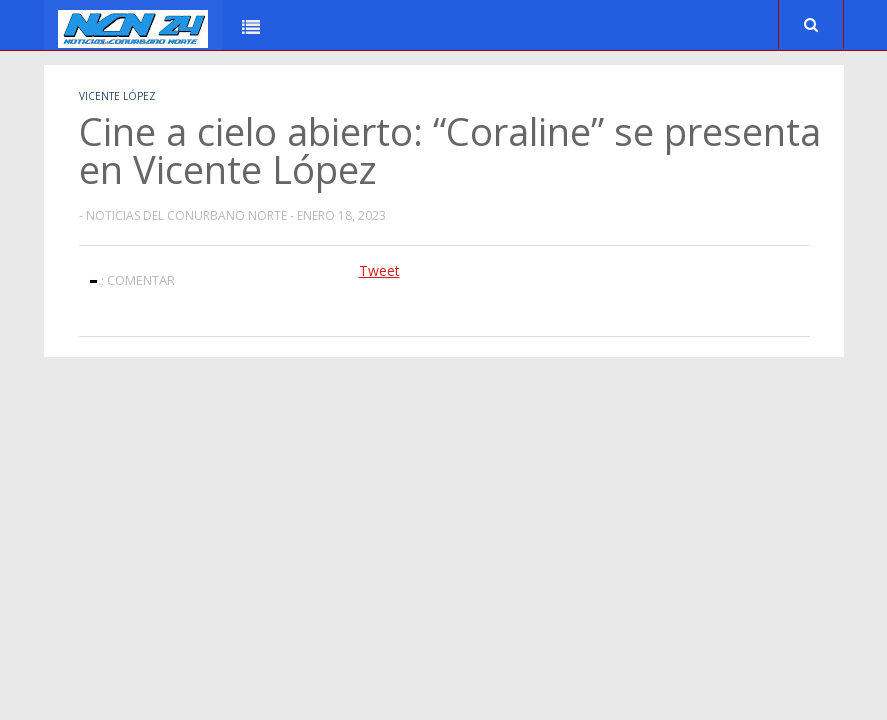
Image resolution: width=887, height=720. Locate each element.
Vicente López (117, 96)
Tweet (379, 270)
